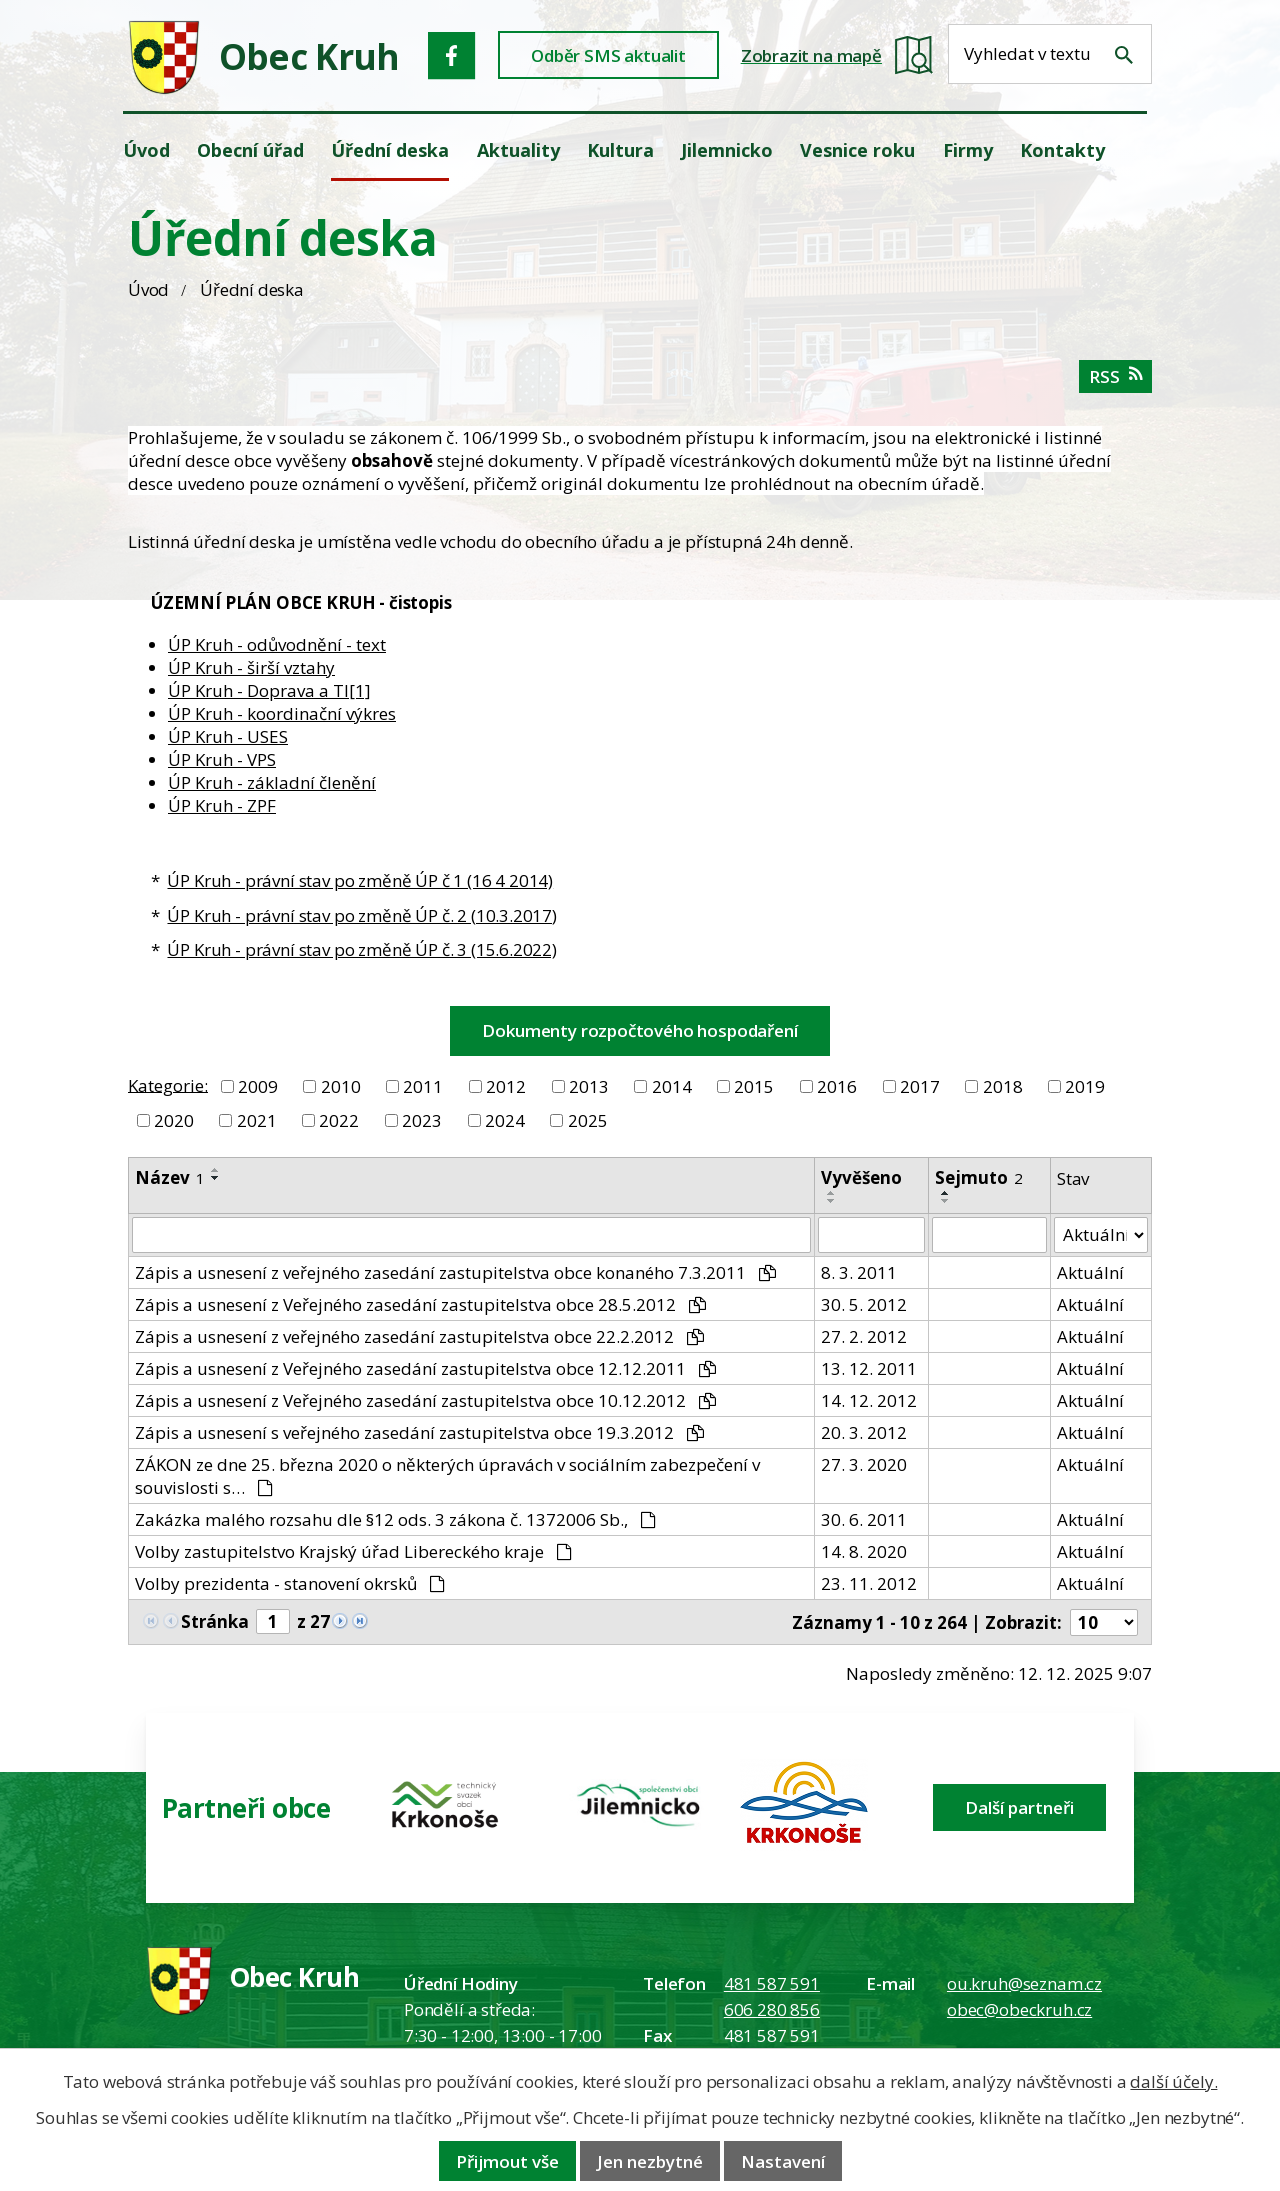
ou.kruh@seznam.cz (1024, 1983)
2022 (339, 1120)
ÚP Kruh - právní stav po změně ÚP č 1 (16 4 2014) (360, 880)
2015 (754, 1086)
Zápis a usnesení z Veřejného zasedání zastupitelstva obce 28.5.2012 (420, 1304)
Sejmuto (979, 1177)
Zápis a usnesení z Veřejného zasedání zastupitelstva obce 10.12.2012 (425, 1400)
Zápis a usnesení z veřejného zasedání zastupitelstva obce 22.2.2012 (419, 1336)
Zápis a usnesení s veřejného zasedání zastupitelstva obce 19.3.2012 (419, 1432)
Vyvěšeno (861, 1177)
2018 (1003, 1086)
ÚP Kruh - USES (228, 736)
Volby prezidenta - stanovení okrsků (290, 1583)
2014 (672, 1086)
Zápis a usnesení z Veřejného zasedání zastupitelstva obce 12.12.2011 (425, 1368)
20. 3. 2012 (864, 1432)
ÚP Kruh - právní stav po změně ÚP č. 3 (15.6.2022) (362, 949)
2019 (1085, 1086)
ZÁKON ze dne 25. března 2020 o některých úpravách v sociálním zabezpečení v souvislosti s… (447, 1476)
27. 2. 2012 (864, 1336)
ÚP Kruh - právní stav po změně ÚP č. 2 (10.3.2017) (362, 915)
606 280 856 (772, 2009)
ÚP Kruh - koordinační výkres (282, 713)
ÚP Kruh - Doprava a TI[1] (269, 690)
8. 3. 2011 (859, 1272)
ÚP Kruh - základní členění (272, 782)
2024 (505, 1120)
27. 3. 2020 (864, 1464)
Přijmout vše (507, 2161)
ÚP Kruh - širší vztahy (251, 667)
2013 (589, 1086)
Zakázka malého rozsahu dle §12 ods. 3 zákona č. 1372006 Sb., (395, 1519)
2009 (258, 1086)
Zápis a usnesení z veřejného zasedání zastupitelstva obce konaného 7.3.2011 (455, 1272)
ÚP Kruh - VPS (222, 759)
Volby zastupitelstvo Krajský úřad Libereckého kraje (353, 1551)
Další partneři (1019, 1807)
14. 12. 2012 (869, 1400)
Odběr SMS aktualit (608, 55)
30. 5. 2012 (864, 1304)
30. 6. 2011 (864, 1519)
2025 (588, 1120)
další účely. (1173, 2081)
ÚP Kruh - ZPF (222, 805)
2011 (423, 1086)
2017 (920, 1086)
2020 (174, 1120)
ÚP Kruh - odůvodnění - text (277, 644)
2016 (837, 1086)
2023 (422, 1120)
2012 (506, 1086)
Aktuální (1090, 1272)
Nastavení (783, 2161)
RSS (1115, 376)
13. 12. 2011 (869, 1368)
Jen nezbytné (650, 2161)
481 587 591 (772, 1983)
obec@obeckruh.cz (1019, 2009)
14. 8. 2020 (864, 1551)
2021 (257, 1120)
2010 (341, 1086)
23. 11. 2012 (869, 1583)
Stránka (215, 1621)
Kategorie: (168, 1084)
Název (170, 1177)
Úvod (148, 289)
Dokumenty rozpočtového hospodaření (639, 1030)
